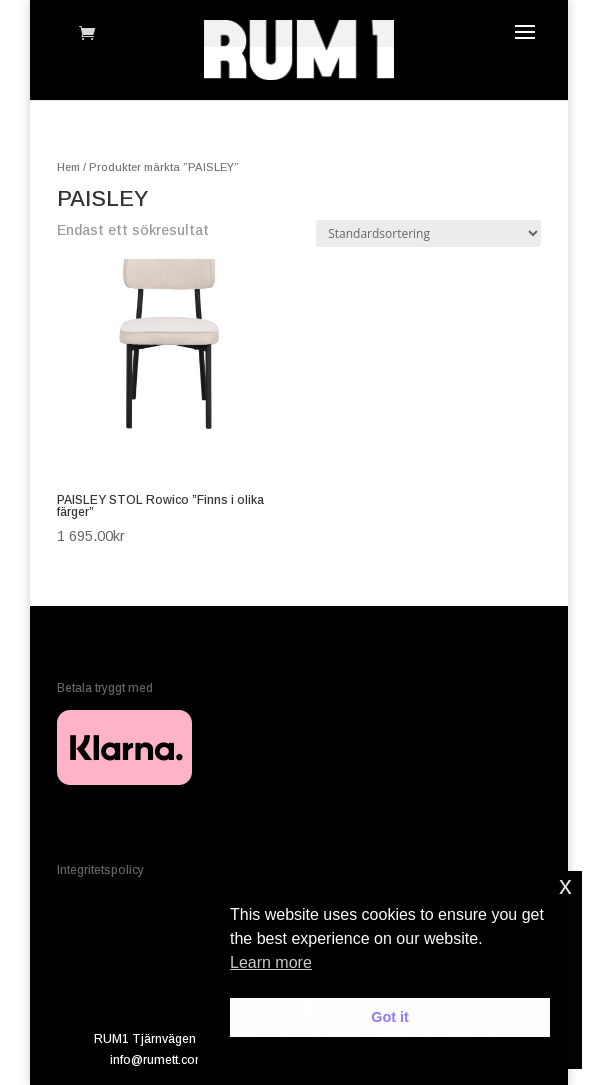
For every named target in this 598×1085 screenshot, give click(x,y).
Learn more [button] (271, 962)
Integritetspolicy (100, 870)
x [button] (565, 885)
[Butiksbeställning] (428, 233)
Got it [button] (390, 1017)
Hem (68, 167)
